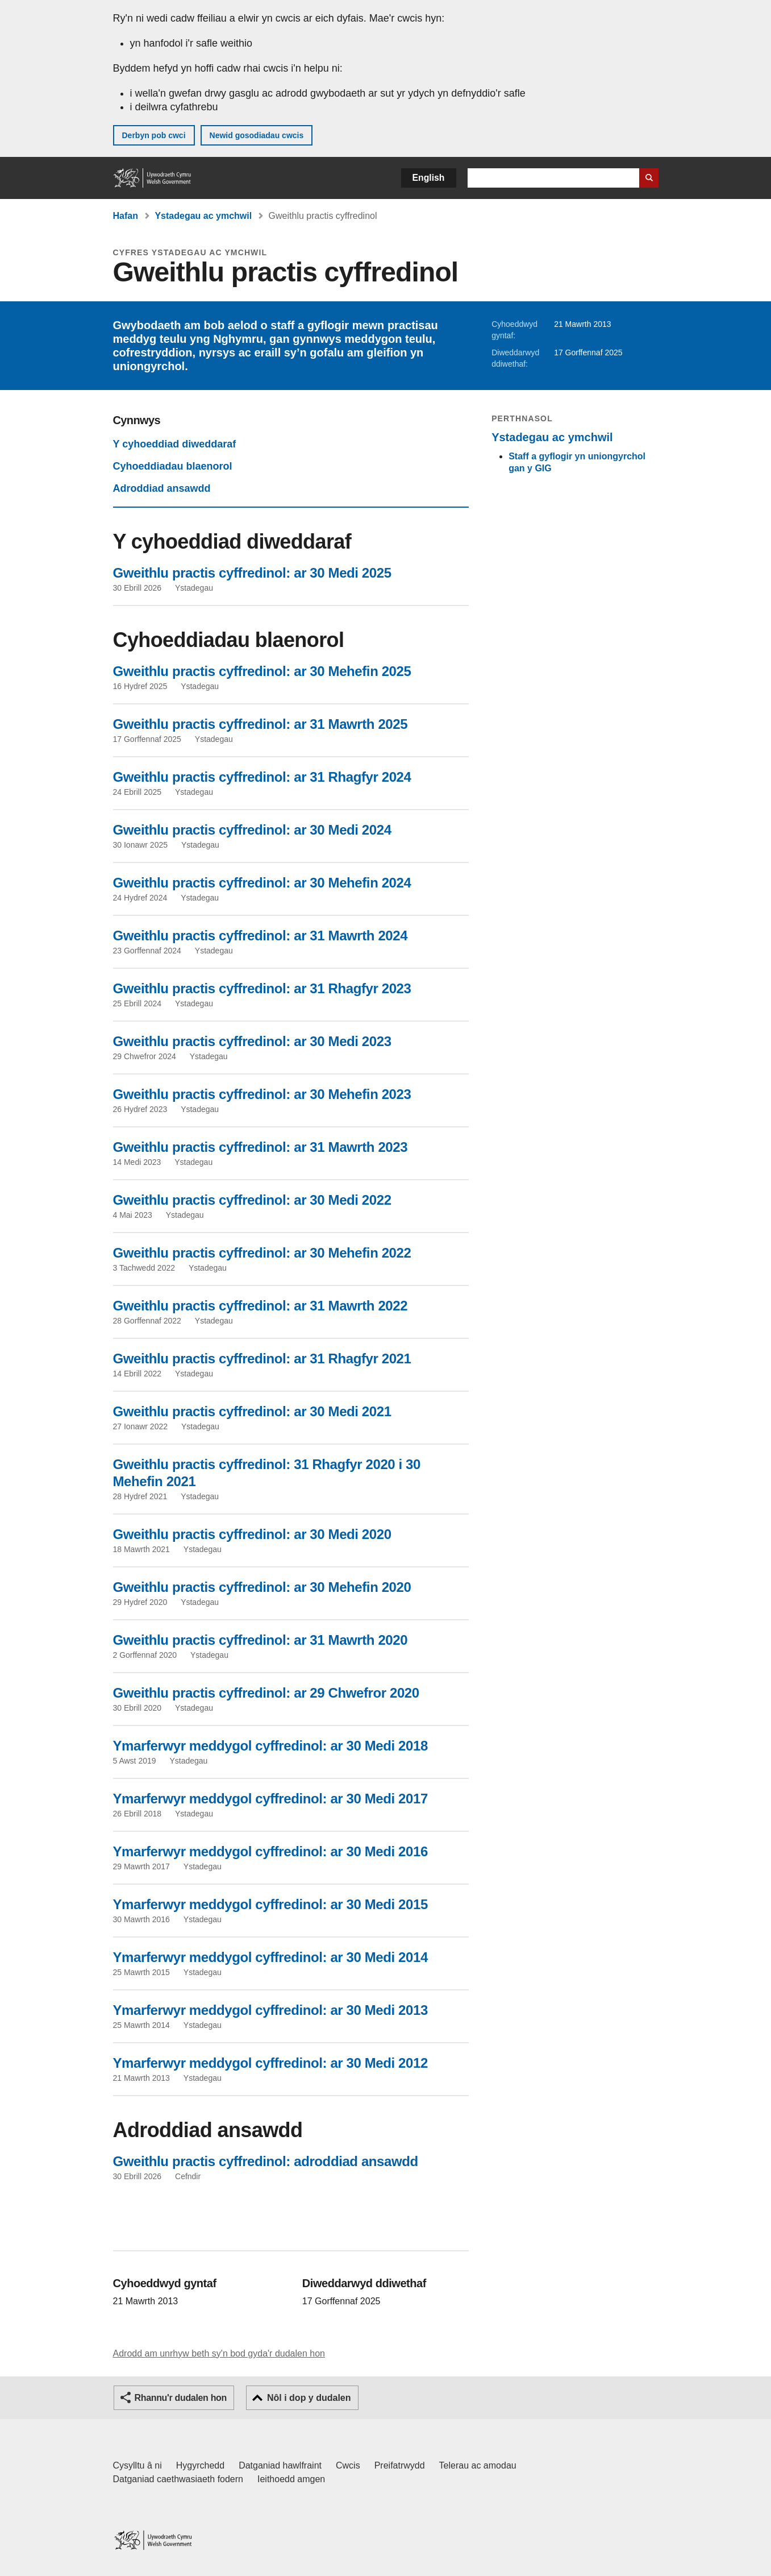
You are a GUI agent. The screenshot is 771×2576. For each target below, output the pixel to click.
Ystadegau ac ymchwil (203, 216)
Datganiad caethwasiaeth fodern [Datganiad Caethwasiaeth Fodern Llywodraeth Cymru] (178, 2479)
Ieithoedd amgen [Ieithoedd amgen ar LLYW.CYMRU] (291, 2479)
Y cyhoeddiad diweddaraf (174, 444)
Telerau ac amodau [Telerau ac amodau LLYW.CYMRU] (477, 2465)
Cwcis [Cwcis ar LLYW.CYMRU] (348, 2465)
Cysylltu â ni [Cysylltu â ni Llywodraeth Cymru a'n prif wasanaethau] (137, 2465)
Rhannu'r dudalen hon (181, 2398)
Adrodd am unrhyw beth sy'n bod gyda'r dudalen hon (219, 2353)
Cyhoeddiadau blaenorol (172, 466)
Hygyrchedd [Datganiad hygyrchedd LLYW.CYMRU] (200, 2465)
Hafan (125, 216)
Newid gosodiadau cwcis (257, 135)
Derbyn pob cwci (154, 135)
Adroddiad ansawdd (162, 488)
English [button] (428, 177)
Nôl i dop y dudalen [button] (309, 2398)
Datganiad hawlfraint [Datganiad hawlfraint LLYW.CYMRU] (280, 2465)
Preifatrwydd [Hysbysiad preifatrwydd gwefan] (399, 2465)
